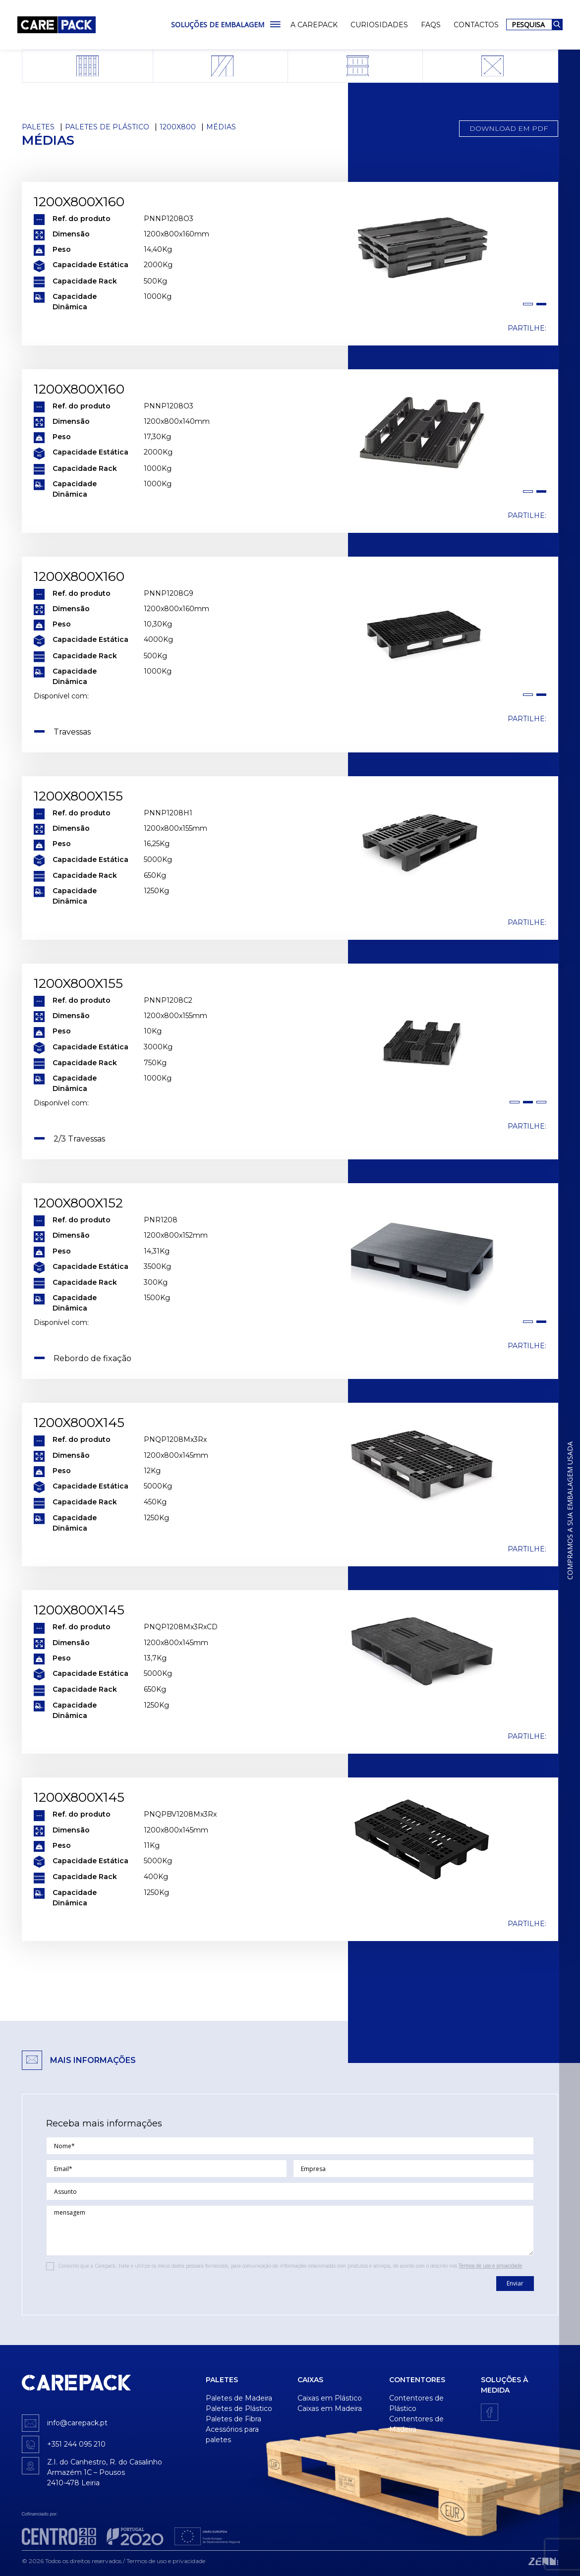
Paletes (38, 126)
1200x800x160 (79, 202)
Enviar (515, 2283)
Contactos (476, 24)
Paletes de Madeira (239, 2398)
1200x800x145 (79, 1423)
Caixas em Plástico (329, 2398)
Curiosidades (379, 24)
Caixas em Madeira (329, 2408)
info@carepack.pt (77, 2422)
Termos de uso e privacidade (490, 2265)
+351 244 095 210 (76, 2444)
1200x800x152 (78, 1203)
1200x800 (178, 126)
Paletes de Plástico (107, 126)
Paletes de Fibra (233, 2418)
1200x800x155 (78, 796)
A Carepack (314, 24)
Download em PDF (508, 128)
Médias (221, 126)
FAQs (431, 24)
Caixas (310, 2379)
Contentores (417, 2379)
